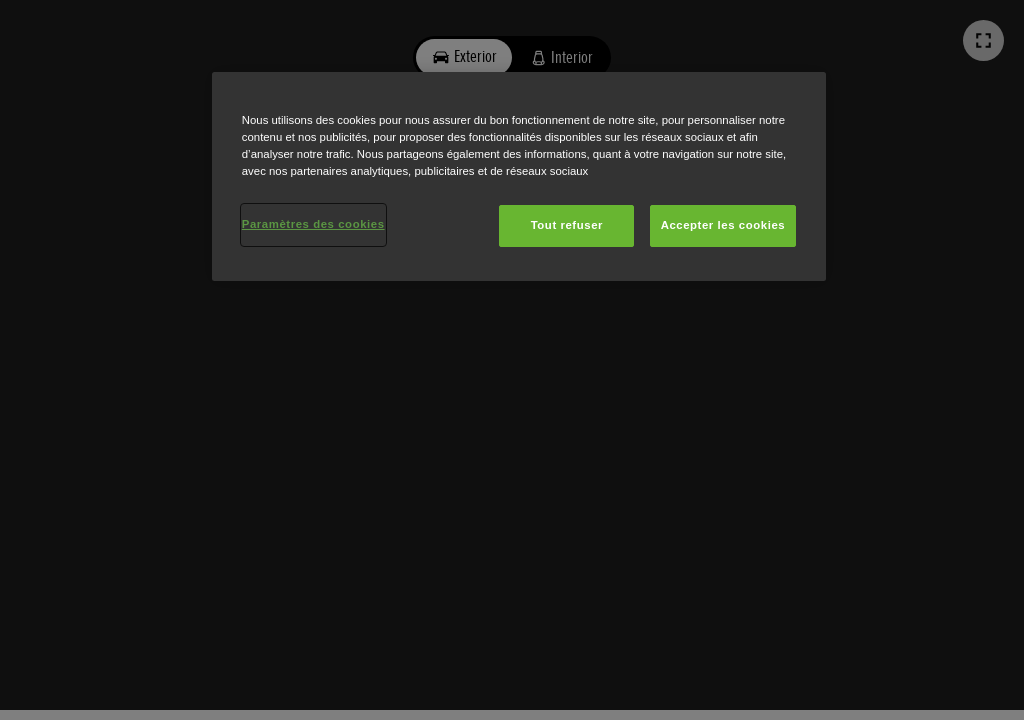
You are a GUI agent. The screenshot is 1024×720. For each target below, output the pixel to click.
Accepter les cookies (723, 225)
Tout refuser (567, 225)
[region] (519, 176)
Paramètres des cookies (313, 224)
